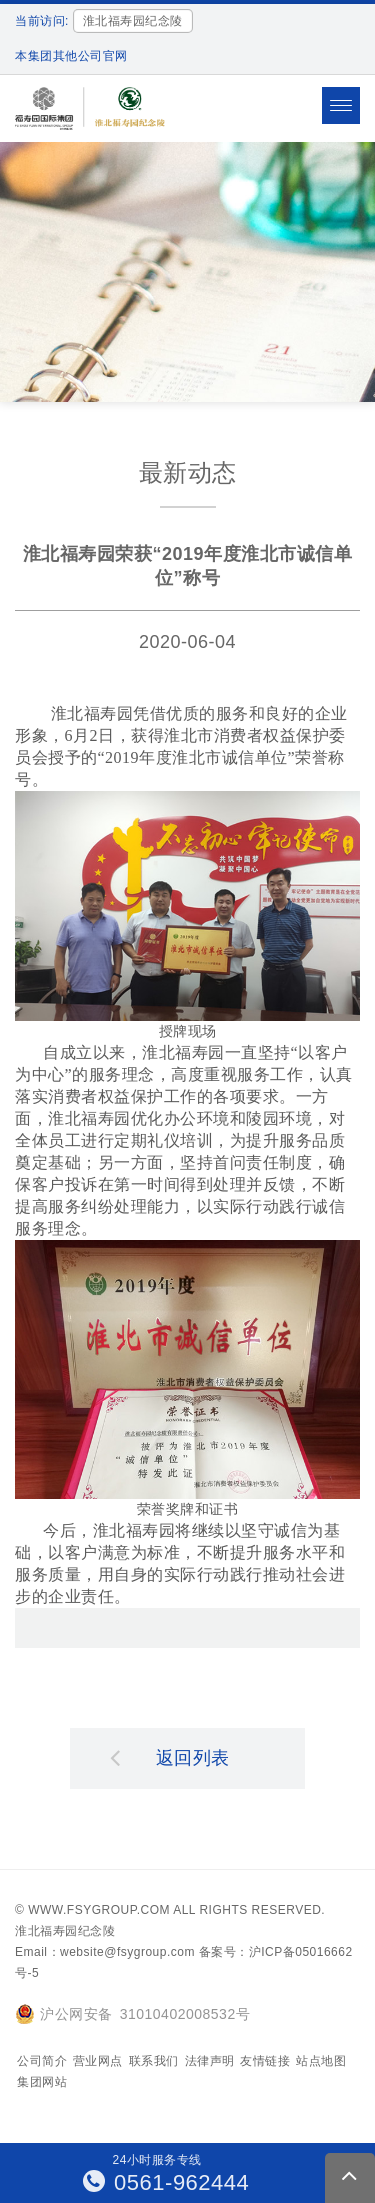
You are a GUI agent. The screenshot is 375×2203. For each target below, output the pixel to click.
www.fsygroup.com (99, 1910)
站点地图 (321, 2061)
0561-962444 (166, 2182)
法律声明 (210, 2061)
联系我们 (154, 2061)
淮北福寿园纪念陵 (65, 1931)
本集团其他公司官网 (71, 56)
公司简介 (42, 2061)
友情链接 (265, 2061)
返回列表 (170, 1757)
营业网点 (98, 2061)
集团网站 (42, 2082)
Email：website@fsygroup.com (105, 1952)
